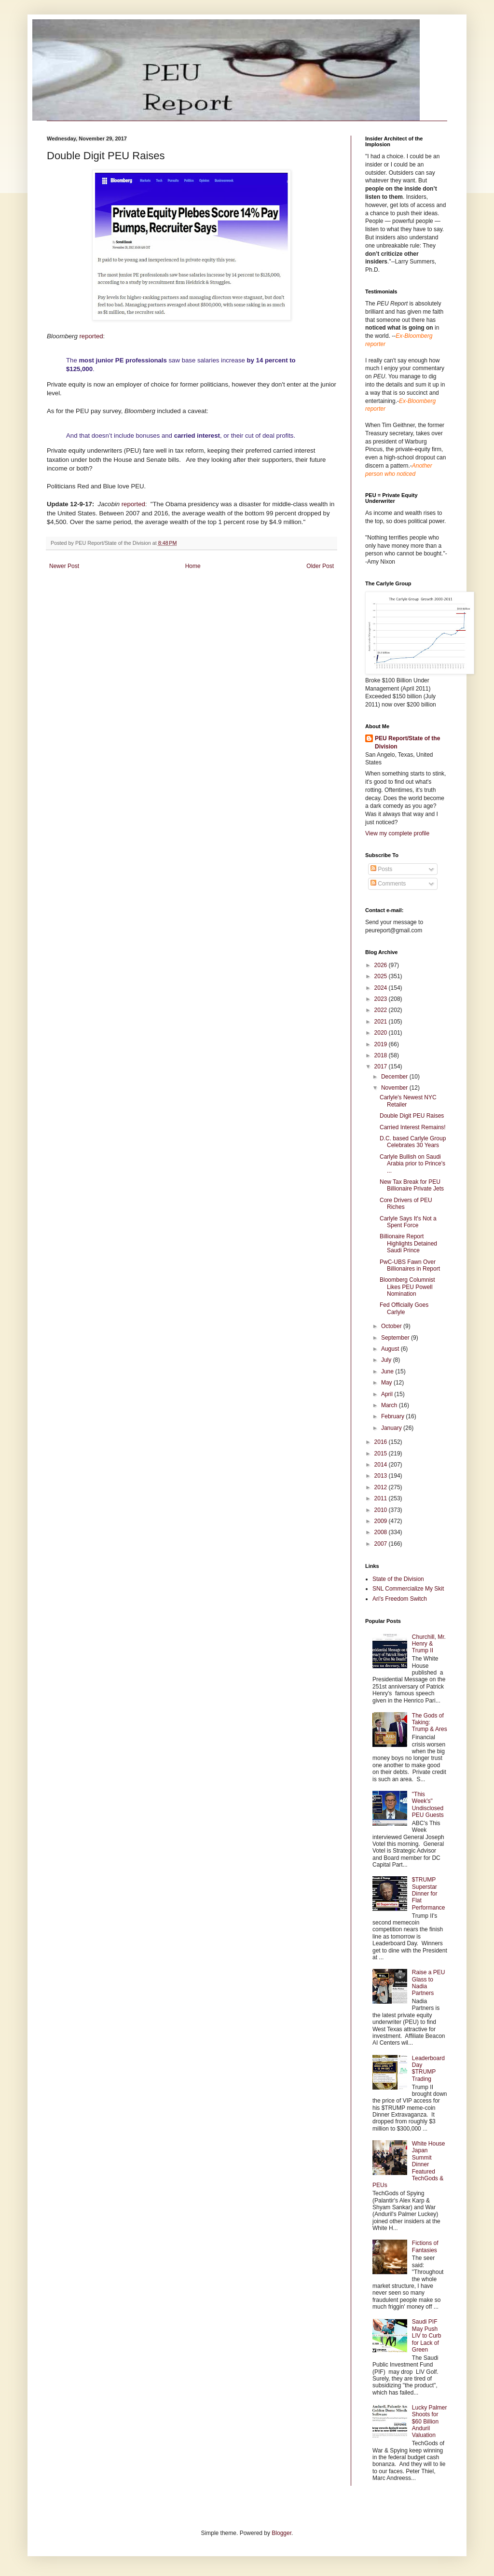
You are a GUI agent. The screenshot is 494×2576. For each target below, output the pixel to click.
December (395, 1076)
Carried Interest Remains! (413, 1127)
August (391, 1348)
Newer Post (64, 566)
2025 (381, 976)
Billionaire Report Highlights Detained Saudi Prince (408, 1243)
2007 (381, 1543)
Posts (381, 869)
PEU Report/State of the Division (407, 742)
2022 (381, 1010)
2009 (381, 1521)
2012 (381, 1487)
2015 (381, 1453)
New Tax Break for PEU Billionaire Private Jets (412, 1185)
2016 (381, 1442)
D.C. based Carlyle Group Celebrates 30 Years (413, 1142)
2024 (381, 987)
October (392, 1326)
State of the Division (398, 1579)
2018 (381, 1055)
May (387, 1382)
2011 (381, 1498)
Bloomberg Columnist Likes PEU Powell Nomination (407, 1286)
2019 (381, 1044)
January (392, 1428)
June (388, 1371)
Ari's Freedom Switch (399, 1598)
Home (193, 566)
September (396, 1337)
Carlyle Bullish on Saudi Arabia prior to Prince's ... (412, 1163)
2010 (381, 1510)
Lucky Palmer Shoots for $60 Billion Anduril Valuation (429, 2421)
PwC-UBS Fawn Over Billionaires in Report (410, 1265)
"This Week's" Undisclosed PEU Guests (428, 1804)
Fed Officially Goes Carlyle (404, 1308)
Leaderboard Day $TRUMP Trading (428, 2068)
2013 (381, 1475)
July (387, 1360)
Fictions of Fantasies (425, 2246)
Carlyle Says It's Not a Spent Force (408, 1222)
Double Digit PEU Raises (412, 1115)
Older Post (320, 566)
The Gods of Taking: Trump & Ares (429, 1722)
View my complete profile (397, 833)
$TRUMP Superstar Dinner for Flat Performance (428, 1893)
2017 (381, 1066)
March (390, 1405)
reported (91, 336)
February (393, 1416)
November (395, 1087)
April (387, 1394)
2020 (381, 1032)
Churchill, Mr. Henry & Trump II (429, 1644)
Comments (388, 883)
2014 (381, 1464)
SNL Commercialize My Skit (408, 1588)
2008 (381, 1532)
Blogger (281, 2533)
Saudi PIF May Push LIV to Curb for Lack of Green (426, 2335)
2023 (381, 999)
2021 (381, 1021)
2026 (381, 965)
